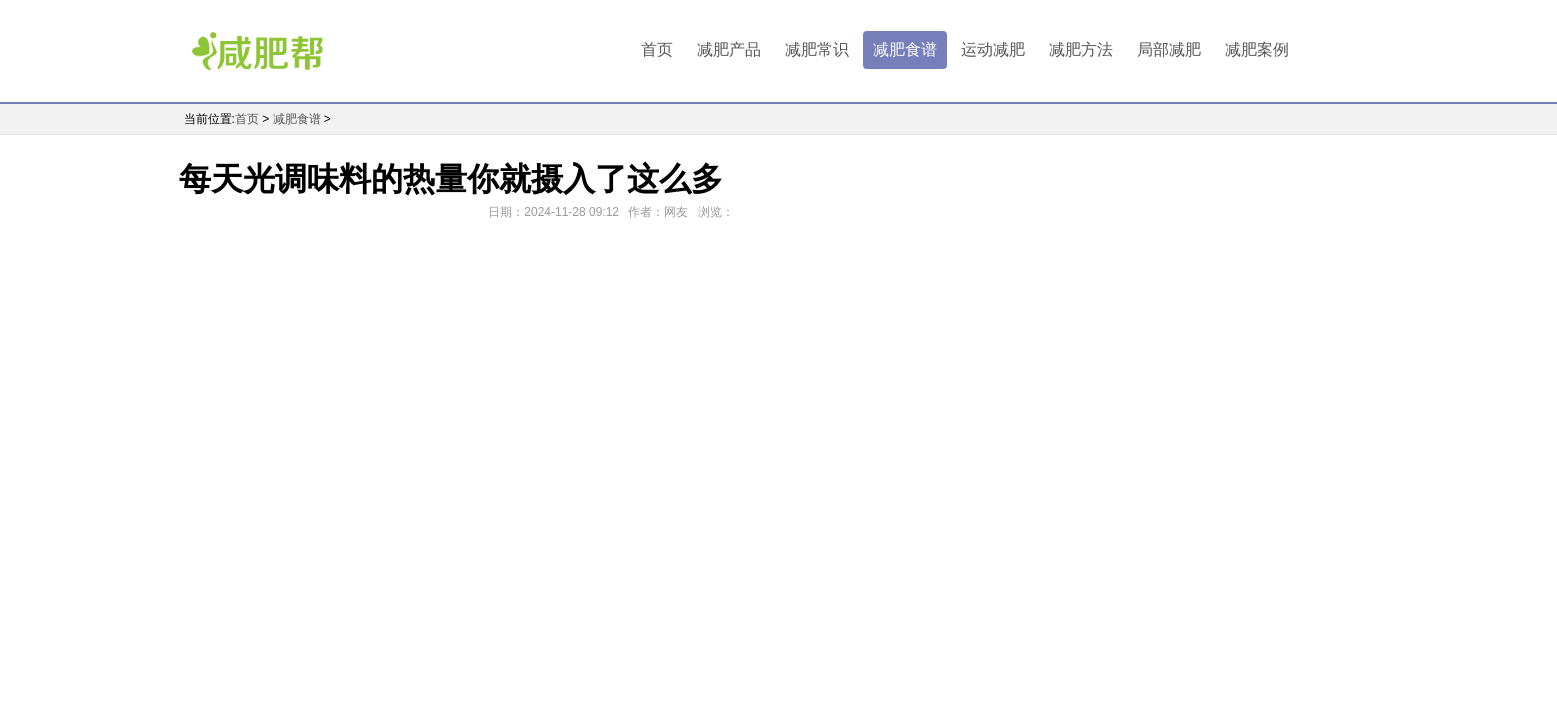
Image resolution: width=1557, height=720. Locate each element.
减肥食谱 (905, 49)
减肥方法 (1081, 49)
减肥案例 (1257, 49)
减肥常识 (817, 49)
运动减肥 (993, 49)
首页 (657, 49)
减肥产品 (729, 49)
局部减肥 (1169, 49)
